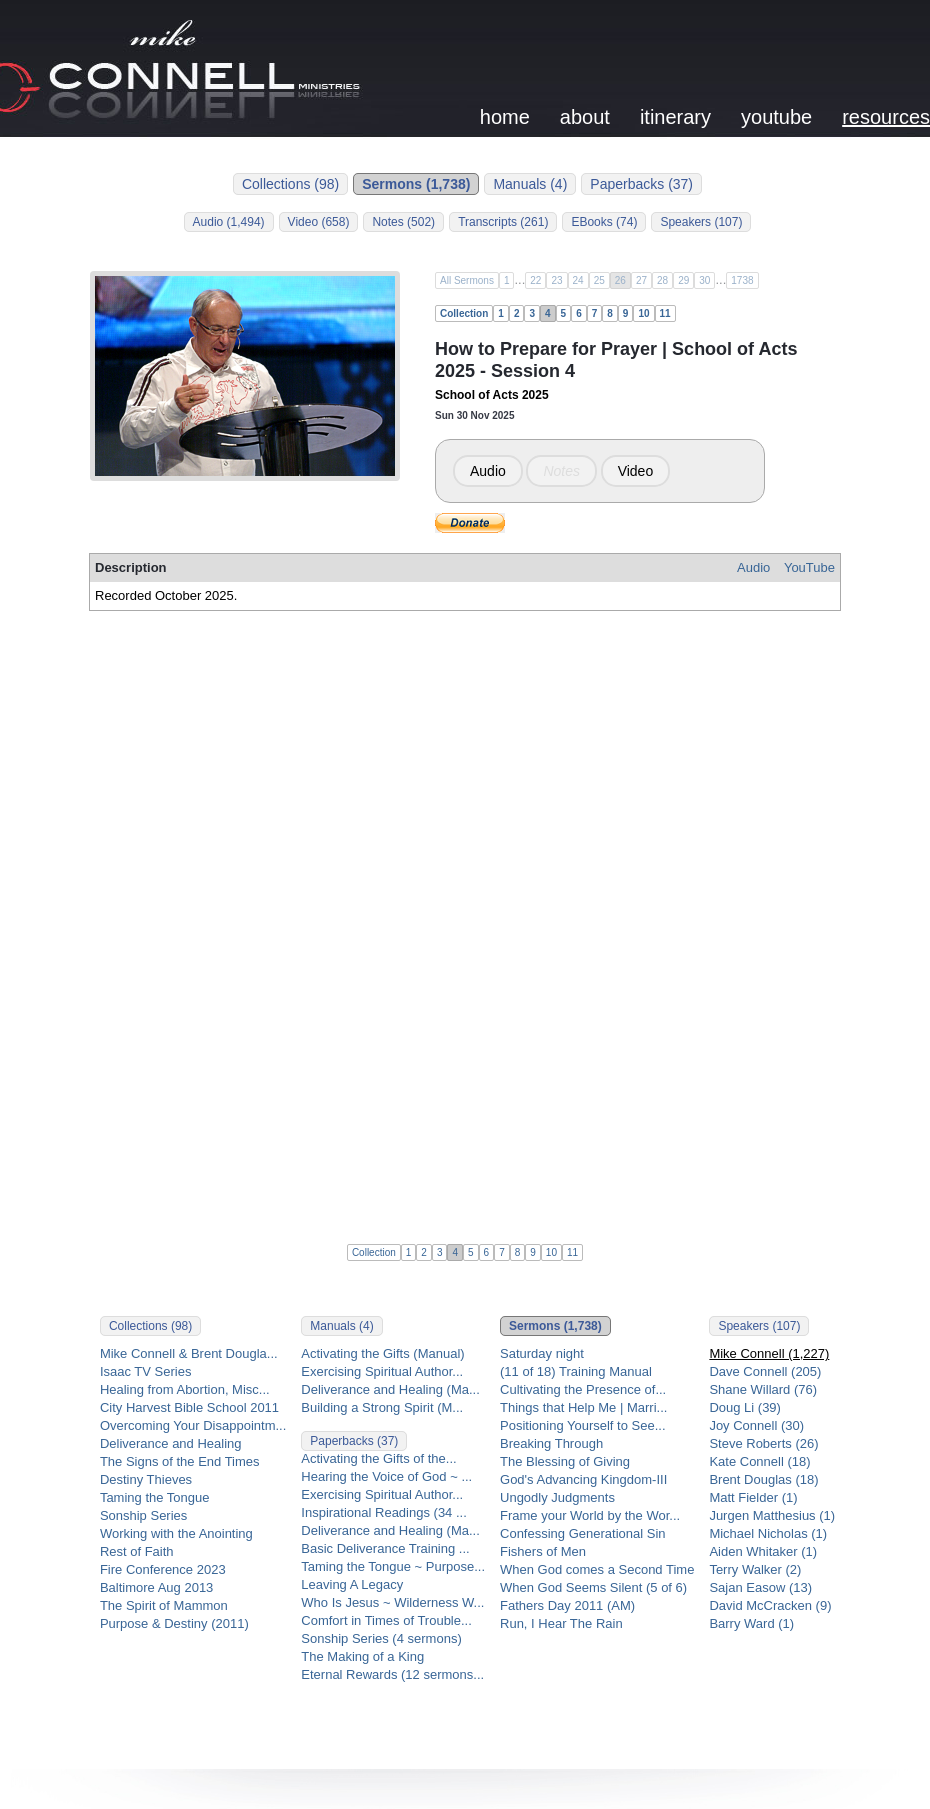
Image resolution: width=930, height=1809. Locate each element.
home (505, 117)
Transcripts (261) (503, 222)
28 (662, 280)
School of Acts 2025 (492, 395)
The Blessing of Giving (565, 1461)
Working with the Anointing (176, 1533)
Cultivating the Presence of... (583, 1389)
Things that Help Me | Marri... (583, 1407)
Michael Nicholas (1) (768, 1533)
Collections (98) (290, 184)
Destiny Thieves (146, 1479)
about (585, 117)
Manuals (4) (530, 184)
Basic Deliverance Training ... (385, 1548)
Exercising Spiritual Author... (382, 1371)
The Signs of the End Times (180, 1461)
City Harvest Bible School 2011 (189, 1407)
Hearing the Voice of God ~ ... (386, 1476)
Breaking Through (551, 1443)
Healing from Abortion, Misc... (185, 1389)
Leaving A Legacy (352, 1584)
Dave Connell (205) (765, 1371)
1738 (742, 280)
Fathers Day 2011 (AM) (567, 1605)
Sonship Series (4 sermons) (381, 1638)
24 (578, 280)
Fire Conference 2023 (163, 1569)
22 (535, 280)
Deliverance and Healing (171, 1443)
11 (665, 313)
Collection (464, 313)
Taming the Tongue (155, 1497)
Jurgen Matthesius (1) (772, 1515)
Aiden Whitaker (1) (763, 1551)
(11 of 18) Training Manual (576, 1371)
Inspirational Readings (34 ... (383, 1512)
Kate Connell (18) (759, 1461)
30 (704, 280)
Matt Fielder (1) (753, 1497)
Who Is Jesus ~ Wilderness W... (392, 1602)
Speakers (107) (701, 222)
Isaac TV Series (146, 1371)
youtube (776, 117)
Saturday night (542, 1353)
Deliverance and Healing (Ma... (390, 1389)
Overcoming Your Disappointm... (193, 1425)
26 (620, 280)
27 (641, 280)
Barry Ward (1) (751, 1623)
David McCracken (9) (770, 1605)
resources (886, 117)
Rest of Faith (137, 1551)
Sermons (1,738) (416, 184)
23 (556, 280)
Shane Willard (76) (763, 1389)
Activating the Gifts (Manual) (382, 1353)
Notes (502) (403, 222)
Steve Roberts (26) (763, 1443)
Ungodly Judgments (557, 1497)
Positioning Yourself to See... (583, 1425)
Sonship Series (143, 1515)
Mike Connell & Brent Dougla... (189, 1353)
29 (683, 280)
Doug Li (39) (745, 1407)
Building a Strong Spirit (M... (382, 1407)
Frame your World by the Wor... (590, 1515)
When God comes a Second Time (597, 1569)
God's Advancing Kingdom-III (583, 1479)
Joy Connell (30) (756, 1425)
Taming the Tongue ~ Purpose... (393, 1566)
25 (599, 280)
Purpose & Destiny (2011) (174, 1623)
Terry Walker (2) (755, 1569)
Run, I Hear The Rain (561, 1623)
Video (636, 471)
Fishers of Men (543, 1551)
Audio (488, 471)
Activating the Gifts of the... (378, 1458)
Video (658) (319, 222)
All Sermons (467, 280)
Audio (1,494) (229, 222)
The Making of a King (362, 1656)
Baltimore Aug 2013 (156, 1587)
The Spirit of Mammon (164, 1605)
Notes (561, 471)
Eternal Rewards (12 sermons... (392, 1674)
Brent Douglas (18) (763, 1479)
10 (643, 313)
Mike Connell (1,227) (769, 1353)
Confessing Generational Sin (583, 1533)
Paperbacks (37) (641, 184)
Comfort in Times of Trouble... (386, 1620)
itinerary (675, 117)
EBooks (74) (604, 222)
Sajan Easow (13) (760, 1587)
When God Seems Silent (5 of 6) (593, 1587)
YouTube (809, 567)
